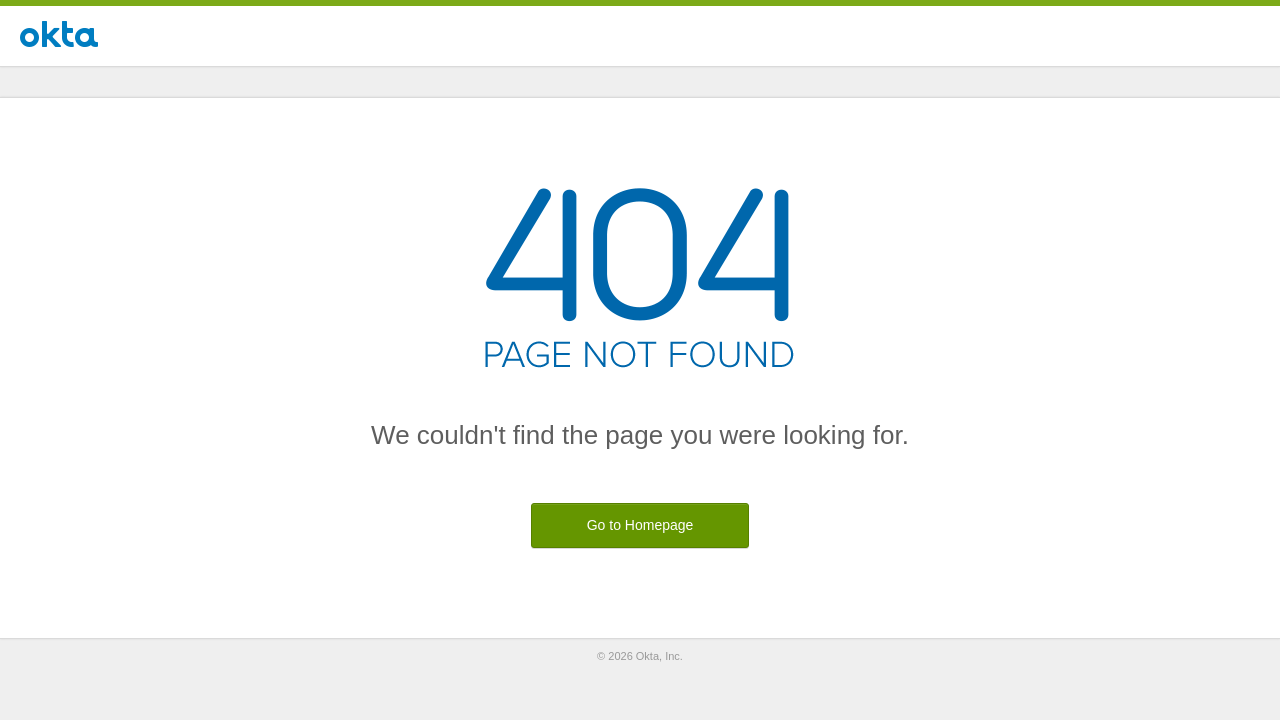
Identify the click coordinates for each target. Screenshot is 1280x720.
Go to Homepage (640, 525)
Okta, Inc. (659, 656)
